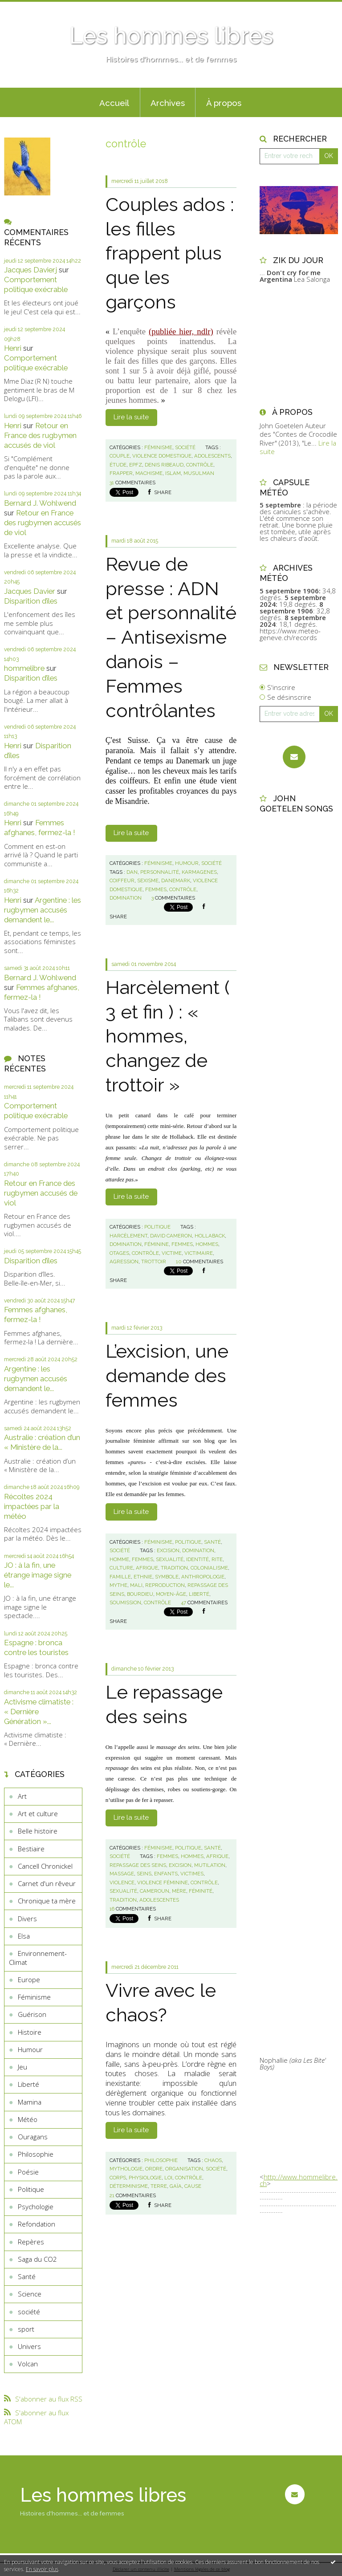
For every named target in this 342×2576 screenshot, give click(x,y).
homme (119, 1559)
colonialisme (209, 1568)
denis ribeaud (164, 465)
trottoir (153, 1261)
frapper (121, 473)
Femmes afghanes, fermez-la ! (39, 827)
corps (118, 2177)
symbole (167, 1577)
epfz (135, 465)
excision (168, 1550)
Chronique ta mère (47, 1900)
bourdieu (140, 1594)
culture (121, 1568)
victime (172, 1253)
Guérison (32, 2014)
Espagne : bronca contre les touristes (36, 1647)
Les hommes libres (171, 35)
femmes (156, 889)
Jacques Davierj (30, 269)
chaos (213, 2160)
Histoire (29, 2032)
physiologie (145, 2177)
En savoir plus (42, 2569)
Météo (27, 2119)
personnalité (159, 872)
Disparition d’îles (30, 600)
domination (126, 898)
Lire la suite (131, 417)
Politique (31, 2189)
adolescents (212, 456)
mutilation (209, 1865)
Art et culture (38, 1813)
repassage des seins (138, 1865)
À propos (223, 103)
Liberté (28, 2084)
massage (122, 1873)
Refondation (36, 2223)
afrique (147, 1568)
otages (119, 1253)
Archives (168, 103)
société (29, 2311)
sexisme (148, 880)
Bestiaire (31, 1848)
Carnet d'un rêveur (47, 1883)
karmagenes (199, 872)
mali (136, 1585)
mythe (118, 1585)
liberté (199, 1594)
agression (124, 1261)
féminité (200, 1891)
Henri (12, 348)
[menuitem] (114, 102)
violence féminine (162, 1882)
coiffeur (122, 880)
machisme (149, 473)
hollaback (210, 1236)
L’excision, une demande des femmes (167, 1375)
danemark (175, 880)
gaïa (176, 2186)
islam (173, 473)
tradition (174, 1568)
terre (159, 2186)
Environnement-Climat (38, 1958)
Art (22, 1796)
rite (217, 1559)
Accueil (114, 103)
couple (120, 456)
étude (118, 465)
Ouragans (33, 2136)
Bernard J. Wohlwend (40, 503)
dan (132, 872)
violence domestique (161, 456)
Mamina (29, 2101)
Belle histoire (37, 1830)
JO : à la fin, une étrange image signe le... (37, 1575)
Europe (29, 1979)
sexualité (169, 1559)
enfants (166, 1873)
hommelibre (24, 668)
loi (168, 2177)
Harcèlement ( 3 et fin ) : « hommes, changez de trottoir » (168, 1036)
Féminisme (34, 1996)
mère (179, 1891)
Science (29, 2293)
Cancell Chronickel (45, 1866)
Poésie (28, 2171)
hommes (206, 1244)
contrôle (199, 465)
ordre (154, 2169)
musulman (198, 473)
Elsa (24, 1935)
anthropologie (202, 1577)
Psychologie (35, 2206)
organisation (184, 2169)
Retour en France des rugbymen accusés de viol (40, 435)
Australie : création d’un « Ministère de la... (42, 1442)
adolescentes (159, 1900)
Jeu (22, 2066)
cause (192, 2186)
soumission (125, 1602)
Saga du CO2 (37, 2259)
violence (122, 1882)
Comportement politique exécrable (36, 284)
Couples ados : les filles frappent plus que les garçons (170, 253)
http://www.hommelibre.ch (299, 2180)
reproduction (165, 1585)
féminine (156, 1244)
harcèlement (128, 1236)
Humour (30, 2049)
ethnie (143, 1577)
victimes (192, 1873)
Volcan (28, 2363)
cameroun (154, 1891)
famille (120, 1577)
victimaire (198, 1253)
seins (144, 1873)
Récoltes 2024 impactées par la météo (31, 1506)
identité (197, 1559)
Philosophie (35, 2154)
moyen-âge (171, 1594)
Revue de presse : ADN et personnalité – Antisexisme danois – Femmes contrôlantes (171, 637)
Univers (29, 2346)
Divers (27, 1918)
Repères (31, 2241)
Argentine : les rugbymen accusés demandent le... (42, 910)
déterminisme (129, 2186)
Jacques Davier (29, 591)
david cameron (171, 1236)
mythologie (126, 2169)
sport (26, 2328)
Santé (27, 2276)
